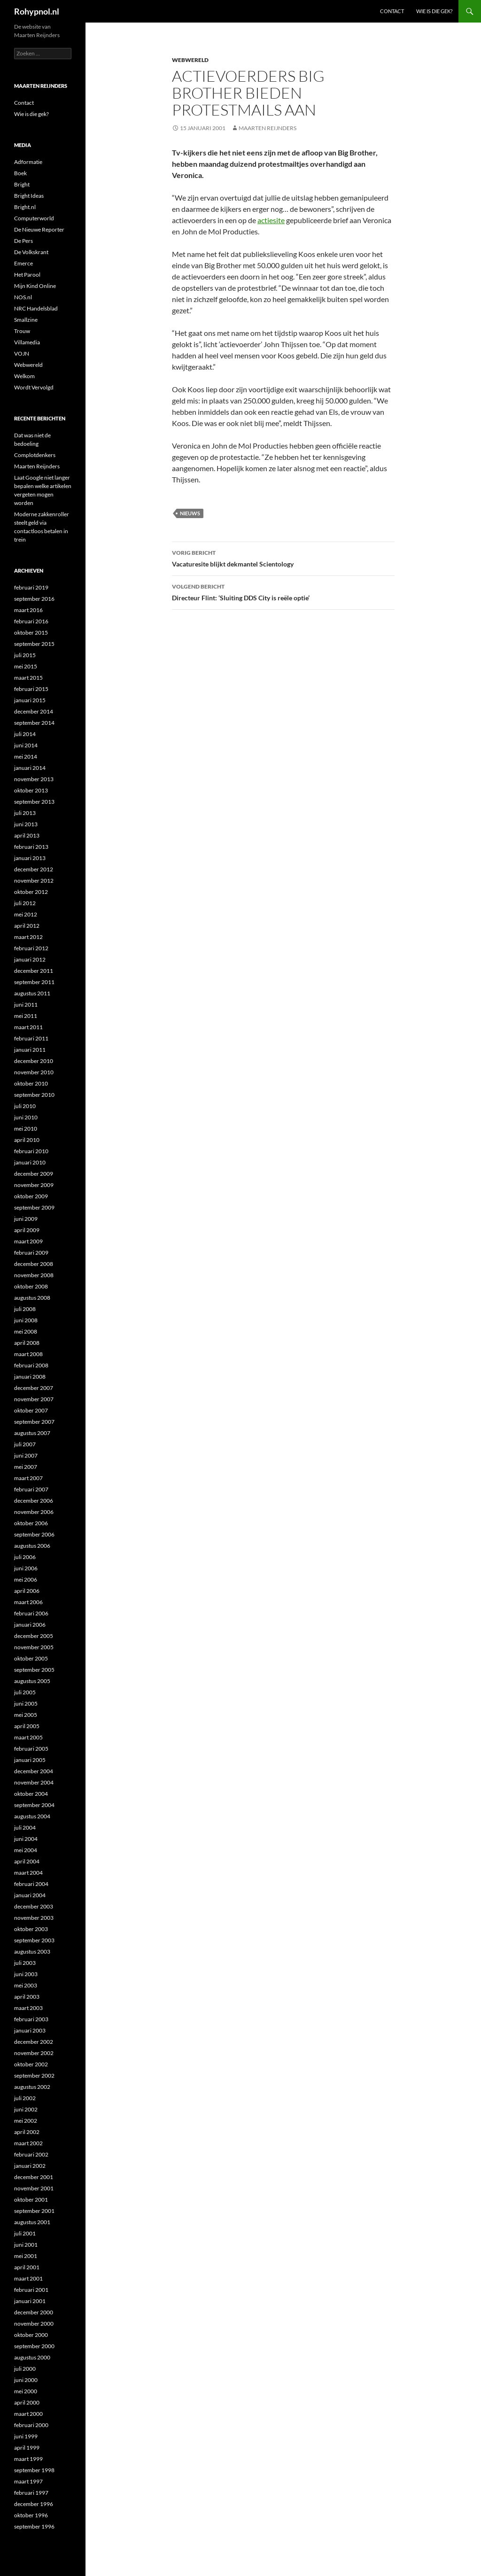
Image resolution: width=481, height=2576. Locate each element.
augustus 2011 (32, 993)
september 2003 (34, 1940)
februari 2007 (31, 1489)
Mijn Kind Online (35, 285)
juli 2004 (25, 1827)
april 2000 (26, 2402)
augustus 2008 (32, 1297)
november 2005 (34, 1647)
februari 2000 (31, 2425)
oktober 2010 (31, 1083)
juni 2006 (26, 1568)
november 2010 (34, 1072)
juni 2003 (26, 1974)
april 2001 (26, 2267)
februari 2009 (31, 1252)
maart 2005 (28, 1737)
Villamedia (27, 342)
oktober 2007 (31, 1410)
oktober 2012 (31, 891)
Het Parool (27, 274)
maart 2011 (28, 1027)
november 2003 (34, 1917)
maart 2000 (28, 2413)
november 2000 (34, 2323)
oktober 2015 (31, 632)
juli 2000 (25, 2368)
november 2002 (34, 2052)
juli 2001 (25, 2233)
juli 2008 (25, 1308)
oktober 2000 (31, 2334)
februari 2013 (31, 846)
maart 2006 (28, 1602)
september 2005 (34, 1669)
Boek (20, 173)
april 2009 (26, 1230)
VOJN (21, 353)
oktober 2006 (31, 1523)
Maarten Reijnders (267, 128)
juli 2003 (25, 1962)
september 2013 (34, 801)
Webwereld (190, 59)
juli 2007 (25, 1444)
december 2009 (33, 1173)
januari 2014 (30, 767)
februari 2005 (31, 1748)
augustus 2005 (32, 1680)
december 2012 (33, 869)
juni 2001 (26, 2244)
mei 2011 (25, 1015)
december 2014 (33, 711)
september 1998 (34, 2470)
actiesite (271, 220)
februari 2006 (31, 1613)
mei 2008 (25, 1331)
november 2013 (34, 779)
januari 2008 (30, 1376)
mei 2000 (25, 2391)
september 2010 (34, 1094)
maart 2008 (28, 1354)
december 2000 (33, 2312)
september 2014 (34, 722)
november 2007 (34, 1399)
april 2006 (26, 1590)
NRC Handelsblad (36, 308)
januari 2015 (30, 700)
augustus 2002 (32, 2086)
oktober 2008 (31, 1286)
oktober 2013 (31, 790)
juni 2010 (26, 1117)
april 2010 (26, 1139)
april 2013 (26, 835)
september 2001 (34, 2210)
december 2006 (33, 1500)
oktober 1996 (31, 2515)
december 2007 (33, 1387)
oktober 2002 (31, 2064)
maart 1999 (28, 2458)
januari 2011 (30, 1049)
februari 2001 (31, 2289)
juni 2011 (26, 1004)
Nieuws (190, 513)
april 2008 (26, 1342)
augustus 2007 (32, 1432)
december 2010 (33, 1060)
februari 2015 (31, 688)
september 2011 (34, 981)
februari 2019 (31, 587)
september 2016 (34, 598)
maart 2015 (28, 677)
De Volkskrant (31, 252)
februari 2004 (31, 1883)
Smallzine (26, 319)
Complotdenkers (34, 454)
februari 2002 (31, 2154)
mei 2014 (25, 756)
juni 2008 (26, 1320)
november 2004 (34, 1782)
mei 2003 (25, 1985)
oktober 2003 (31, 1928)
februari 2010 (31, 1151)
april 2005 (26, 1726)
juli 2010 (25, 1106)
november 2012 (34, 880)
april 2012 (26, 925)
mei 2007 (25, 1466)
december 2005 (33, 1635)
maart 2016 (28, 609)
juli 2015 (25, 655)
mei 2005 (25, 1714)
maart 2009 (28, 1241)
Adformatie (28, 161)
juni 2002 (26, 2109)
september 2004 (34, 1804)
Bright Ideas (29, 195)
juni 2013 (26, 824)
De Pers (23, 240)
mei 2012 (25, 914)
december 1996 (33, 2503)
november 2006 (34, 1511)
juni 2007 (26, 1455)
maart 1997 (28, 2481)
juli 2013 (25, 812)
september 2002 (34, 2075)
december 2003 (33, 1906)
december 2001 (33, 2176)
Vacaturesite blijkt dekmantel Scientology (283, 557)
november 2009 (34, 1184)
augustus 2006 (32, 1545)
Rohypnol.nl (36, 11)
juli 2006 (25, 1556)
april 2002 (26, 2131)
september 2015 (34, 643)
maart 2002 (28, 2143)
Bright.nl (25, 206)
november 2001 (34, 2188)
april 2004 (26, 1861)
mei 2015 (25, 666)
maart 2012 (28, 936)
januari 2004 (30, 1895)
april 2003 (26, 1996)
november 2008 (34, 1275)
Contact (392, 11)
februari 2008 (31, 1365)
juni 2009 (26, 1218)
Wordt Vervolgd (34, 387)
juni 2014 (26, 745)
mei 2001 (25, 2255)
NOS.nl (23, 297)
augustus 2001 (32, 2222)
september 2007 (34, 1421)
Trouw (22, 330)
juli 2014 (25, 733)
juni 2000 (26, 2379)
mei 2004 (25, 1850)
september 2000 (34, 2346)
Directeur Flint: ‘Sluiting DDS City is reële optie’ (283, 591)
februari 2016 (31, 621)
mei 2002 (25, 2120)
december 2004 (33, 1771)
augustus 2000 (32, 2357)
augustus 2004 (32, 1816)
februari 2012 (31, 948)
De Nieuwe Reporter (39, 229)
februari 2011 (31, 1038)
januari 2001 (30, 2300)
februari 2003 (31, 2019)
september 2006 (34, 1534)
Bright (22, 184)
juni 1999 (26, 2436)
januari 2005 (30, 1759)
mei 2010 (25, 1128)
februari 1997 (31, 2492)
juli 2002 (25, 2098)
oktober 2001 (31, 2199)
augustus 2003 (32, 1951)
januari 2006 (30, 1624)
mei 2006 (25, 1579)
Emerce (23, 263)
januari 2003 (30, 2030)
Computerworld (34, 218)
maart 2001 (28, 2278)
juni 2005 (26, 1703)
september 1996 (34, 2526)
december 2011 (33, 970)
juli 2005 (25, 1692)
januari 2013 (30, 857)
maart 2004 (28, 1872)
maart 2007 (28, 1478)
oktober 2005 (31, 1658)
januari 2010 (30, 1162)
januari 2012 (30, 959)
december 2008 (33, 1263)
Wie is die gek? (434, 11)
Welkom (24, 376)
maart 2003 (28, 2007)
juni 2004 (26, 1838)
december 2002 (33, 2041)
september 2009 (34, 1207)
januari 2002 (30, 2165)
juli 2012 (25, 903)
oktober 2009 (31, 1196)
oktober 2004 (31, 1793)
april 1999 (26, 2447)
